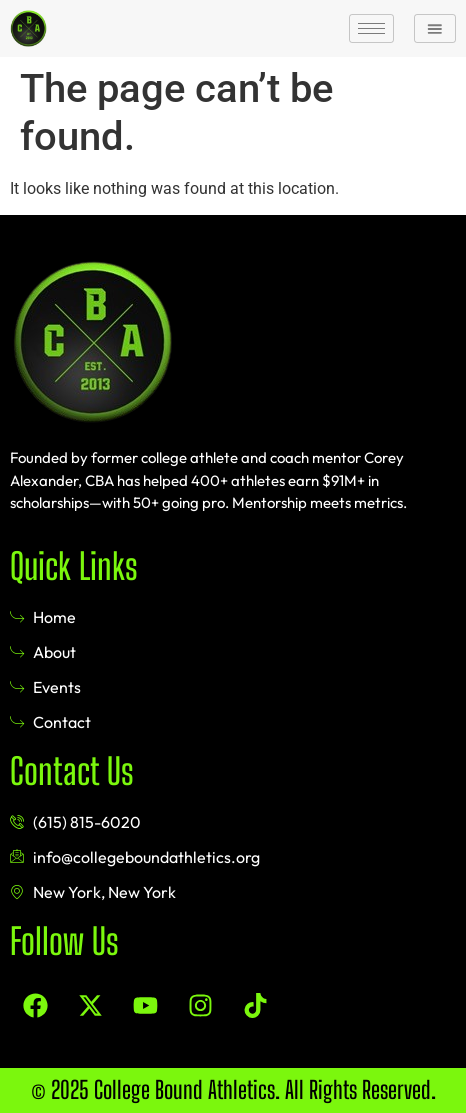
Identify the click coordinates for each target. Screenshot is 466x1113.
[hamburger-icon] (371, 28)
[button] (435, 28)
